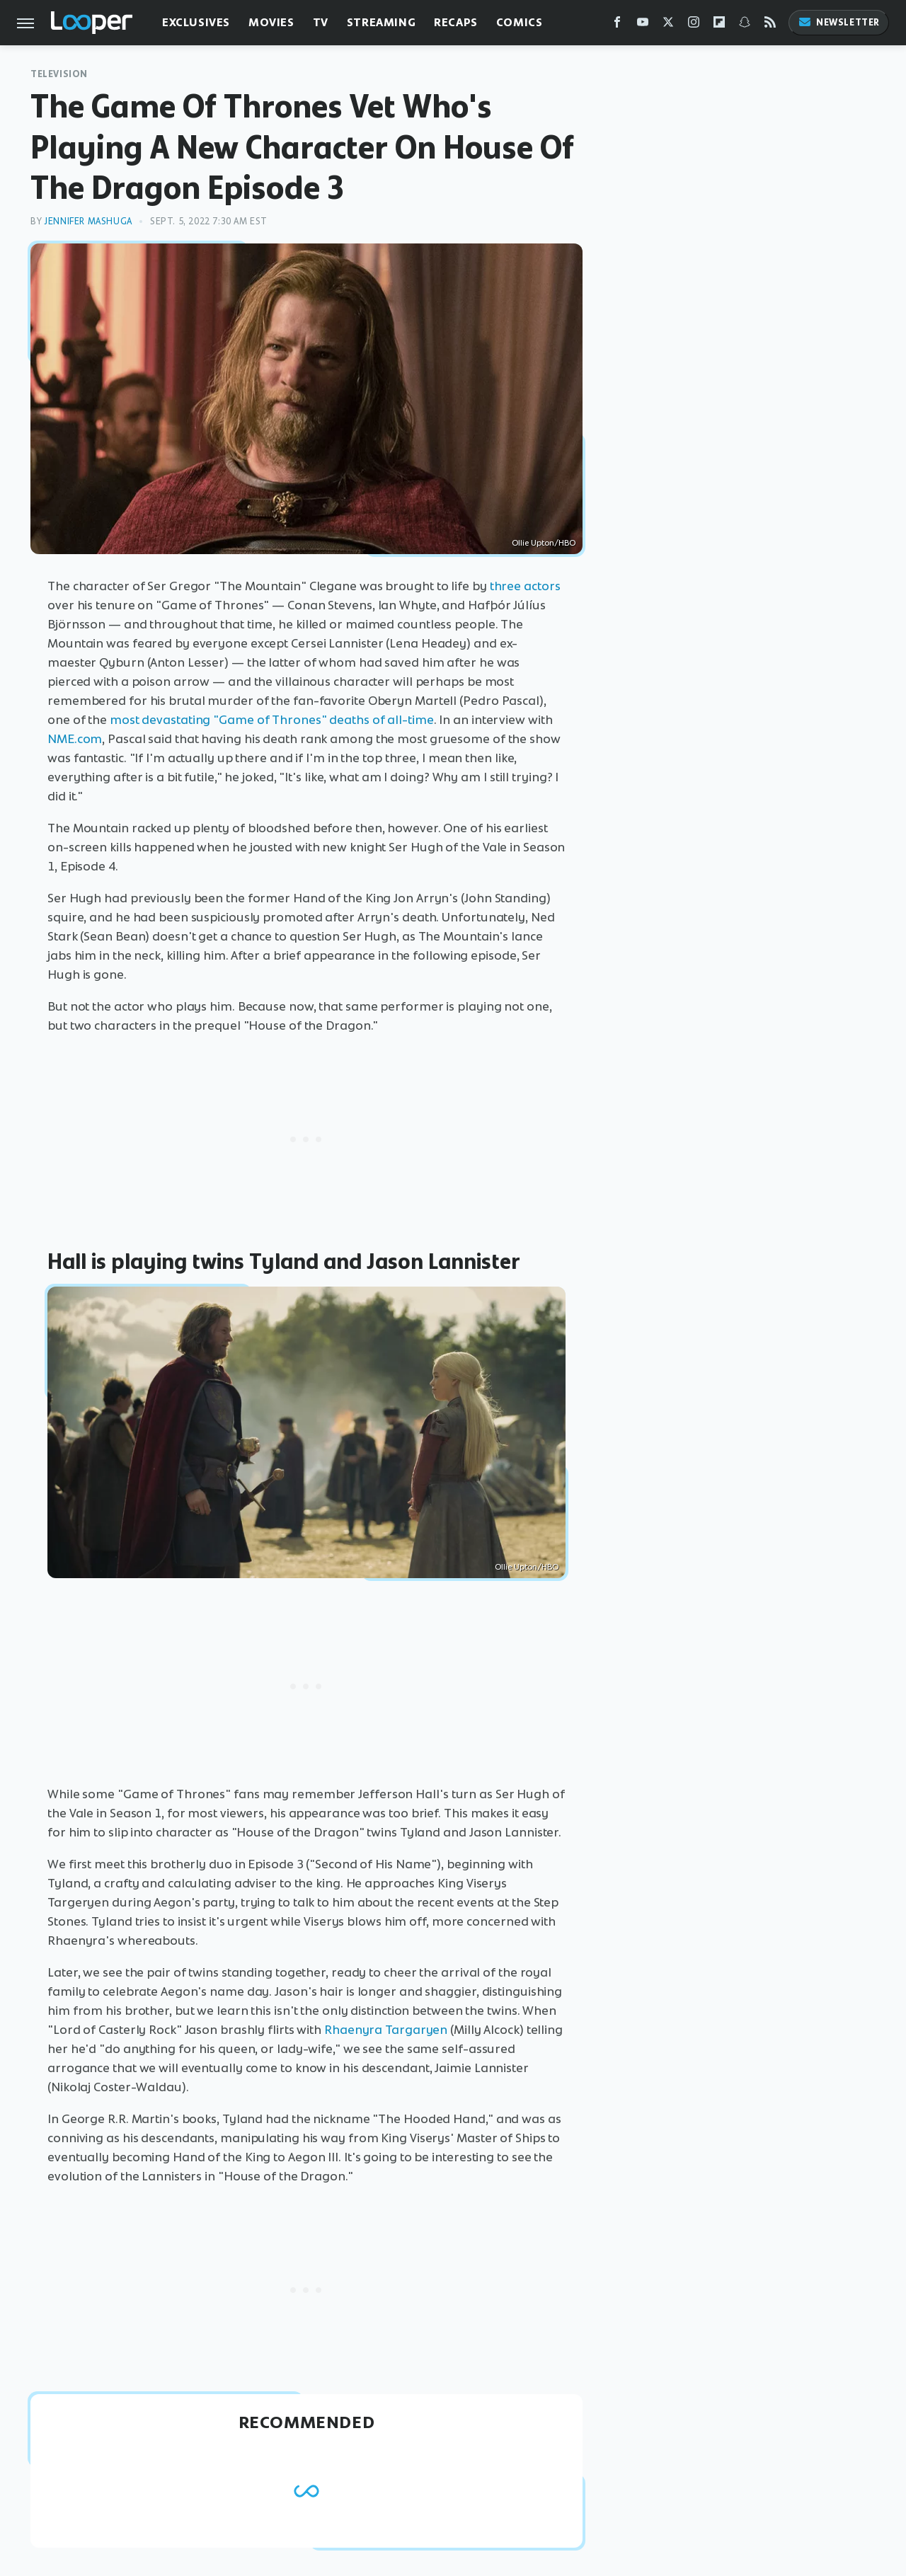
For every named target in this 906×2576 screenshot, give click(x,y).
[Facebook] (617, 25)
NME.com (74, 738)
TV (320, 22)
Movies (271, 22)
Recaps (456, 22)
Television (59, 74)
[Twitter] (668, 25)
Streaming (381, 22)
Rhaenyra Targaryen (385, 2029)
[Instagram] (694, 25)
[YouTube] (643, 25)
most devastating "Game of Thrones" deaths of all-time (272, 719)
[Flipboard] (719, 25)
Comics (519, 22)
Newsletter (839, 22)
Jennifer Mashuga (88, 221)
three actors (525, 585)
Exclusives (196, 22)
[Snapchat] (745, 25)
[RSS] (770, 25)
